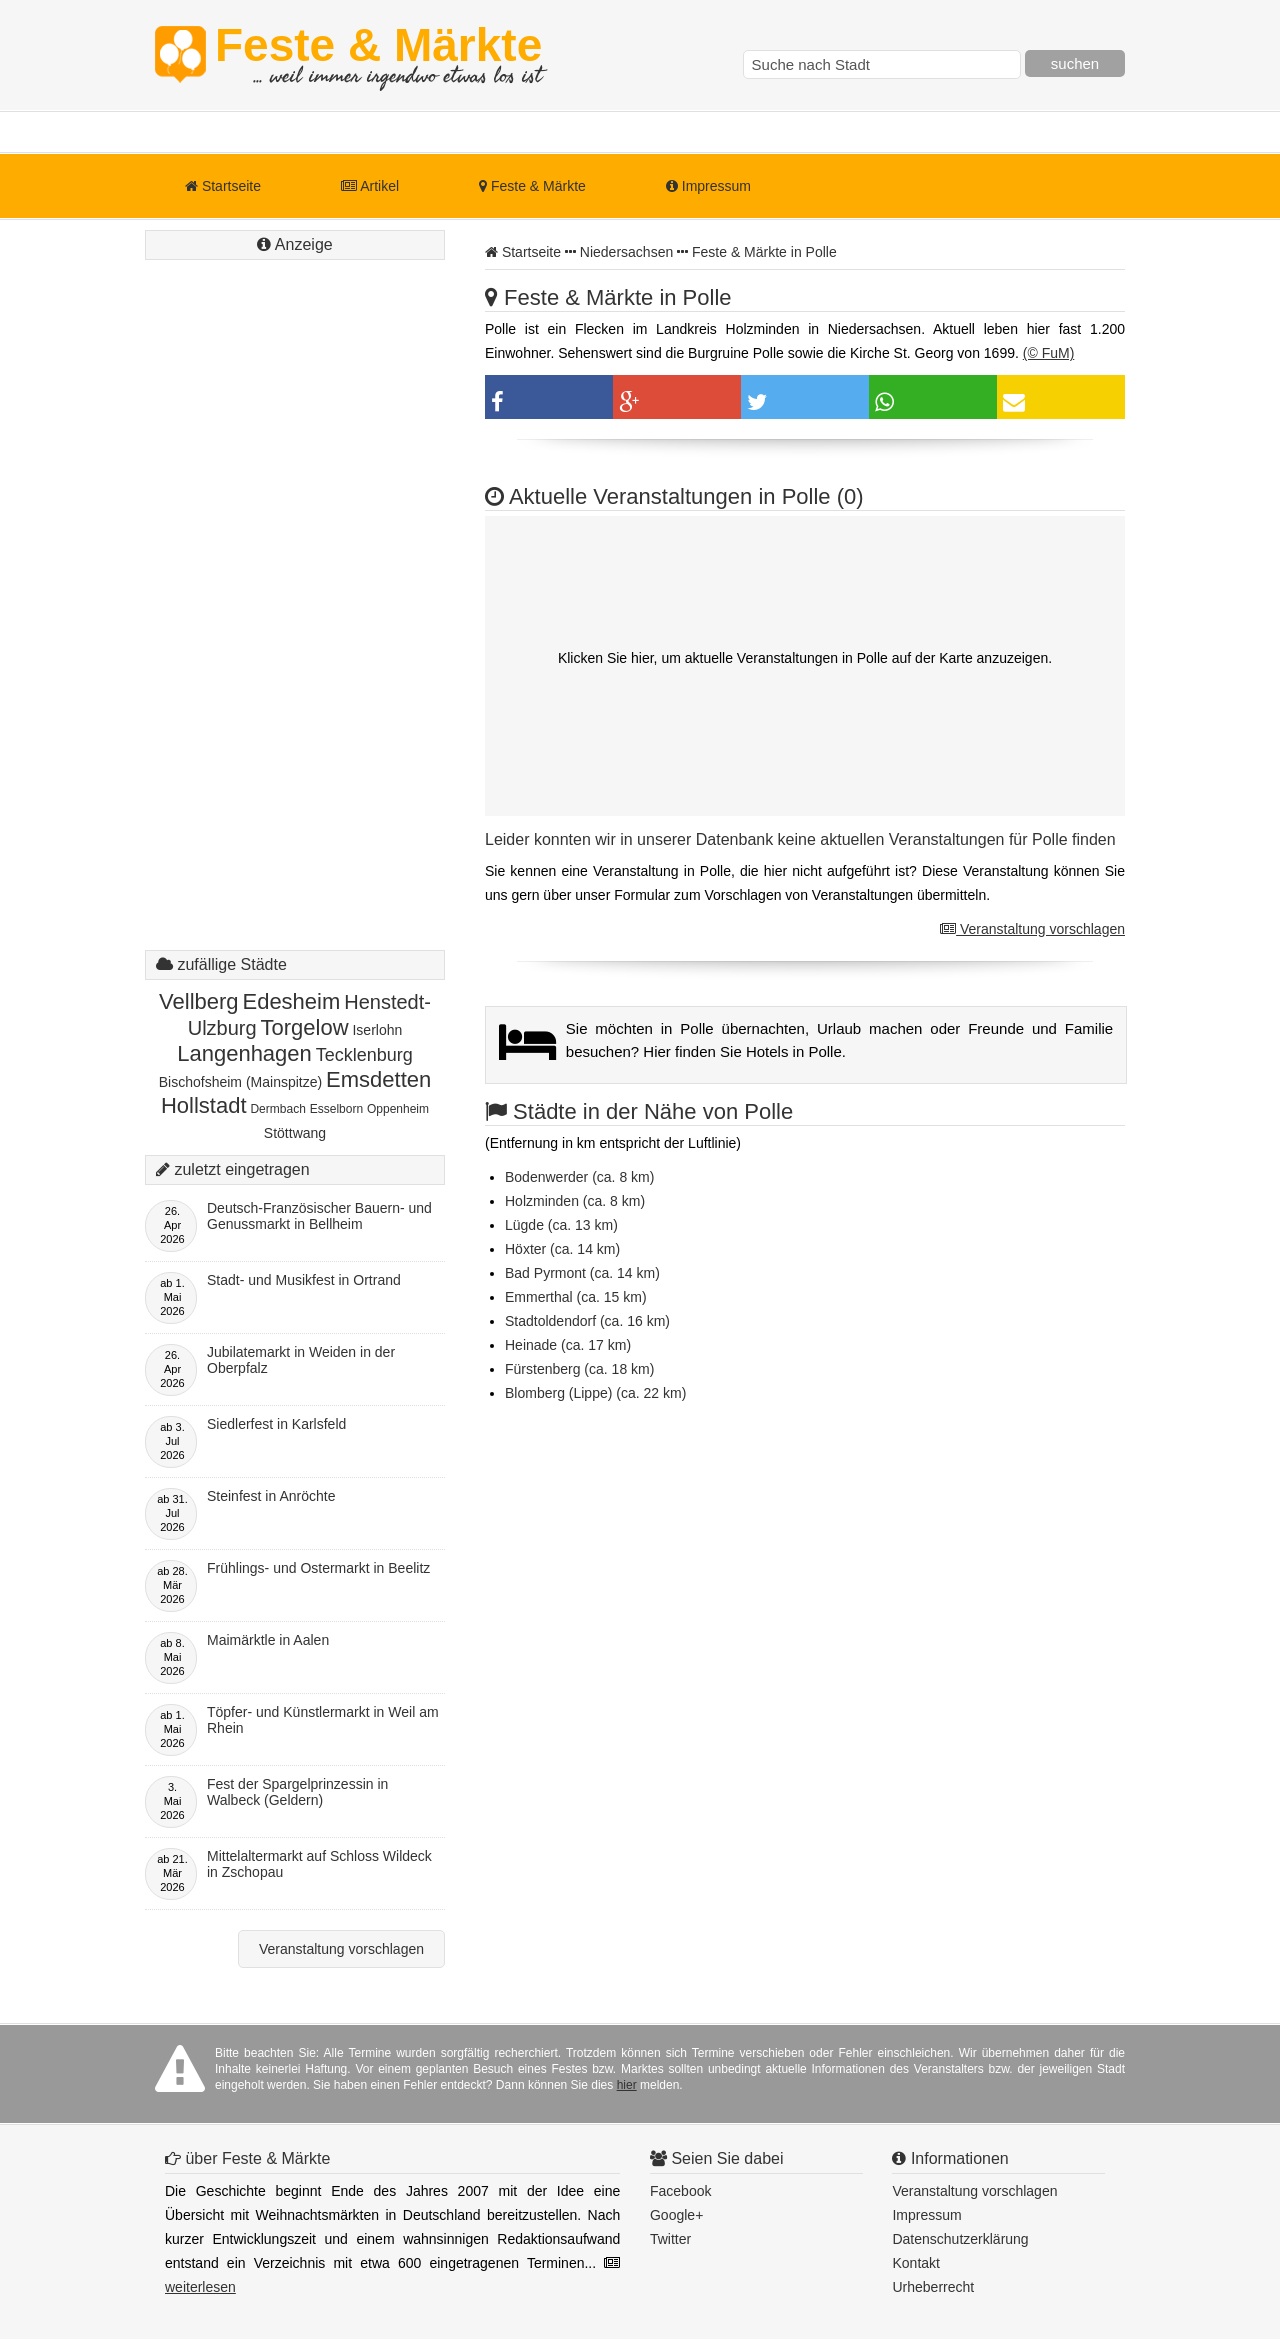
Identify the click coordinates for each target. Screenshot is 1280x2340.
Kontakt (915, 2263)
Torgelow (305, 1027)
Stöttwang (295, 1133)
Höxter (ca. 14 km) (562, 1249)
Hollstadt (204, 1105)
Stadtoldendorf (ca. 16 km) (587, 1321)
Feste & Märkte (378, 55)
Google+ (676, 2215)
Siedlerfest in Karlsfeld (276, 1424)
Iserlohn (377, 1030)
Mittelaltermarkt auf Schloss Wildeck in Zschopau (319, 1864)
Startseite (223, 186)
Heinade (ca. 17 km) (568, 1345)
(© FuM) (1049, 353)
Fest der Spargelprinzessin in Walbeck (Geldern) (297, 1792)
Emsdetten (378, 1079)
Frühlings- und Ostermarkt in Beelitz (318, 1568)
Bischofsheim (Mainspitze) (240, 1082)
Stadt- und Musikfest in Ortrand (304, 1280)
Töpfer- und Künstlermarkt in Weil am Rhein (323, 1720)
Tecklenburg (364, 1055)
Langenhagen (244, 1053)
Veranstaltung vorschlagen (1032, 929)
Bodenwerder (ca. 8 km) (579, 1177)
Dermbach (277, 1109)
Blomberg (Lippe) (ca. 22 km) (595, 1393)
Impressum (708, 186)
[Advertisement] (295, 625)
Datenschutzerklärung (960, 2239)
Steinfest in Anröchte (271, 1496)
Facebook (680, 2191)
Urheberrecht (933, 2287)
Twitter (670, 2239)
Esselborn (336, 1109)
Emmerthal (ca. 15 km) (576, 1297)
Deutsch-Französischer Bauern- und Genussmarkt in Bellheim (319, 1216)
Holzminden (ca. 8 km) (575, 1201)
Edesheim (291, 1001)
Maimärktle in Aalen (268, 1640)
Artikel (370, 186)
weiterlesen (200, 2287)
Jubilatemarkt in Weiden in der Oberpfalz (301, 1360)
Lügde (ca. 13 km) (561, 1225)
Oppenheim (398, 1109)
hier (627, 2085)
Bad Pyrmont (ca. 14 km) (582, 1273)
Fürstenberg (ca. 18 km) (579, 1369)
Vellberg (199, 1001)
